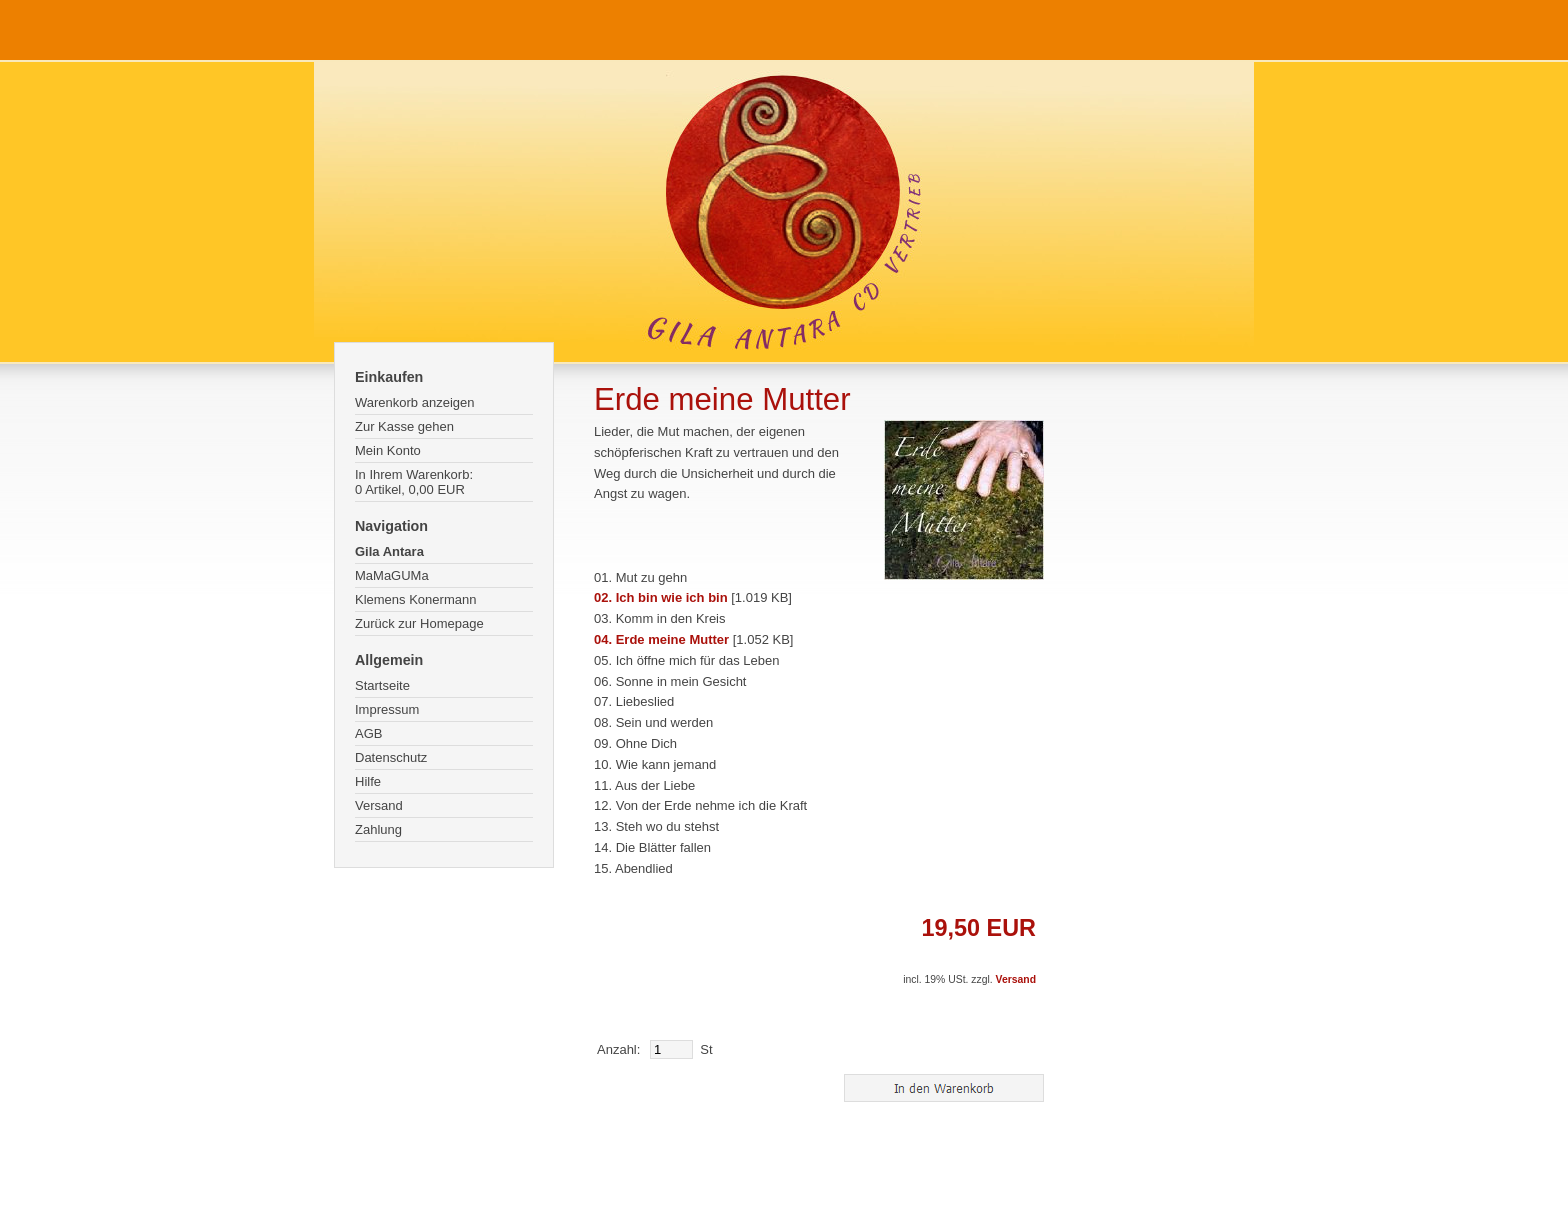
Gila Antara (389, 551)
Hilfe (368, 781)
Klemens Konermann (415, 599)
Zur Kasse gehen (404, 426)
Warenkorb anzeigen (414, 402)
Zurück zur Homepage (419, 623)
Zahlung (378, 829)
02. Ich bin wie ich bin (661, 597)
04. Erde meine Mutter (661, 639)
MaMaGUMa (392, 575)
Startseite (382, 685)
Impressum (387, 709)
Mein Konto (388, 450)
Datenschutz (391, 757)
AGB (368, 733)
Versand (379, 805)
